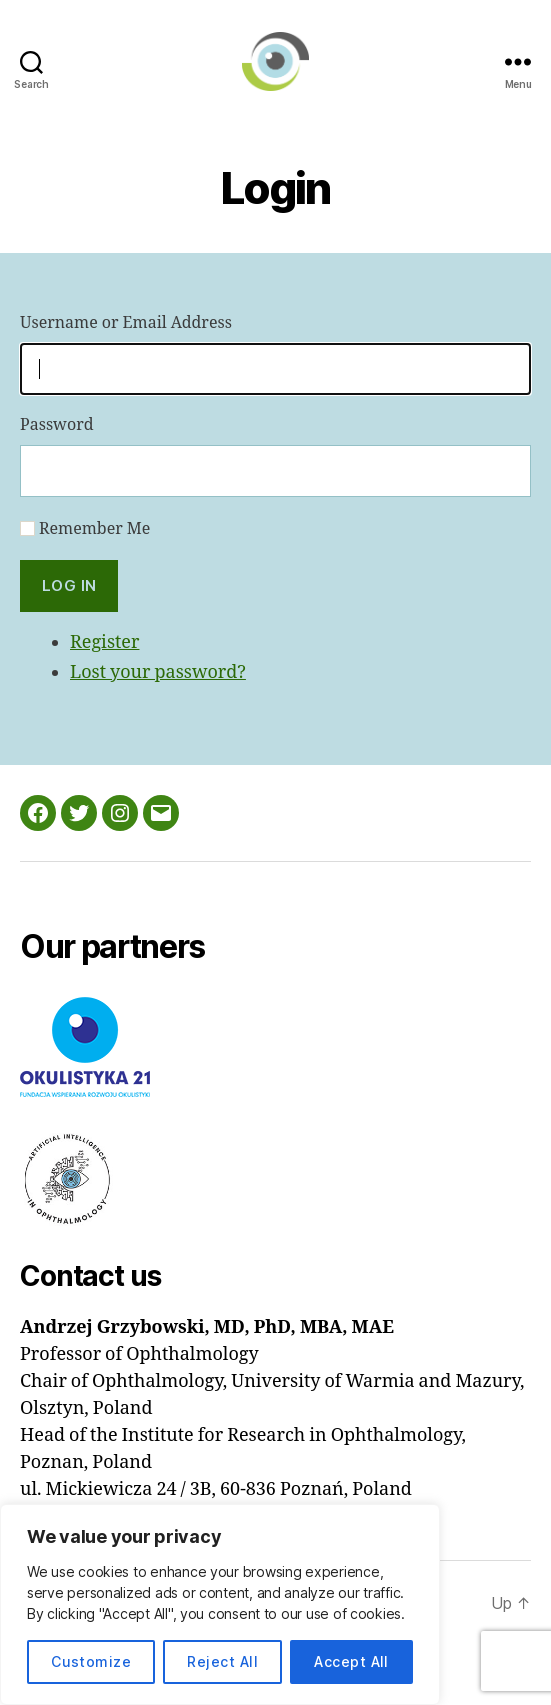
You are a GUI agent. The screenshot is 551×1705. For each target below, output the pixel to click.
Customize (91, 1661)
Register (104, 642)
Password (57, 425)
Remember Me (94, 529)
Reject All (222, 1661)
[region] (220, 1604)
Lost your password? (158, 672)
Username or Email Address (126, 323)
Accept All (351, 1661)
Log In (69, 585)
